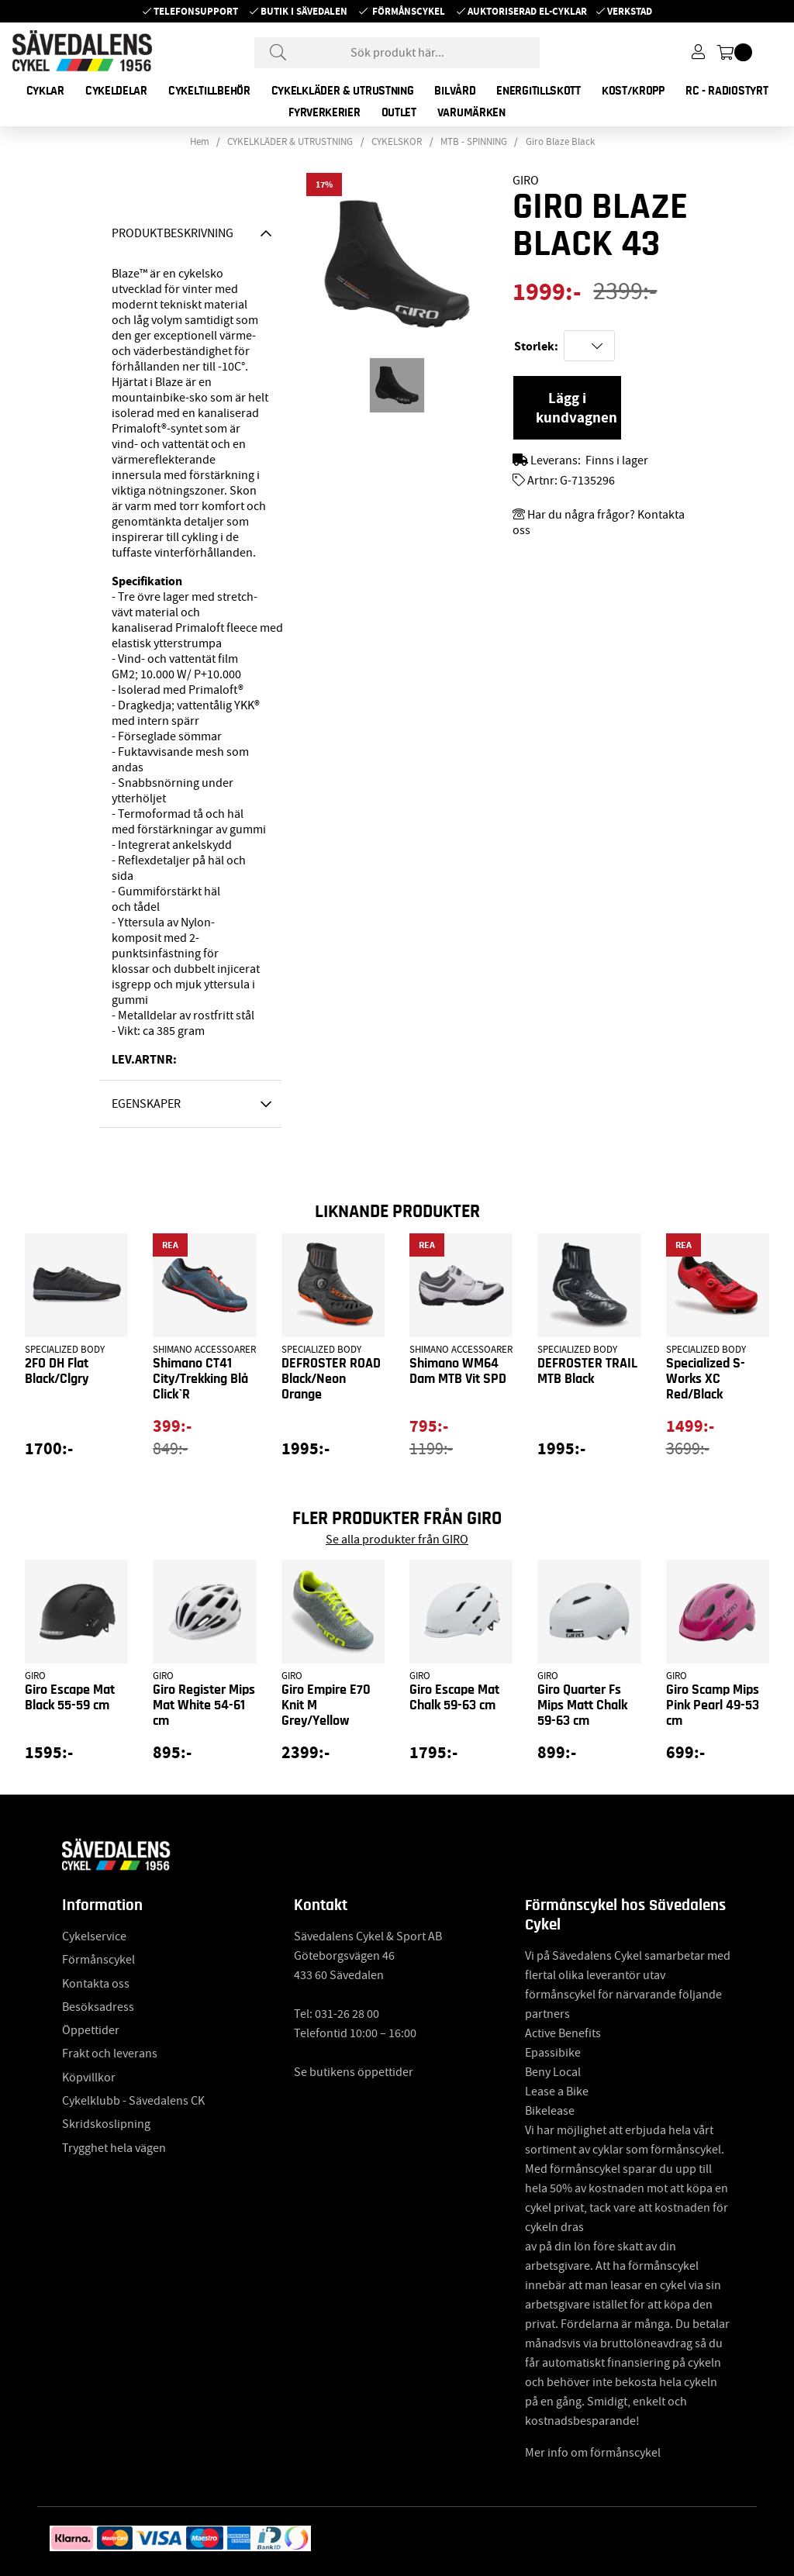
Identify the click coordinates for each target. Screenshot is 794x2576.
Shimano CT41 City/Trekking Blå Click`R (200, 1379)
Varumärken (471, 112)
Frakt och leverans (109, 2053)
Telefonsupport (196, 11)
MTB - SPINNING (473, 142)
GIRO (526, 180)
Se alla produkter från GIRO (397, 1539)
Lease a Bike (557, 2091)
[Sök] (397, 52)
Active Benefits (563, 2033)
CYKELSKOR (396, 142)
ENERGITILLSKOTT (538, 90)
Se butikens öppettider (353, 2072)
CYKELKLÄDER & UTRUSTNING (342, 90)
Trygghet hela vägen (114, 2148)
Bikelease (550, 2111)
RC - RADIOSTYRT (726, 90)
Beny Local (553, 2072)
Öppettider (90, 2030)
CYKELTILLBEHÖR (209, 90)
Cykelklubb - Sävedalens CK (133, 2101)
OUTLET (398, 112)
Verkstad (629, 11)
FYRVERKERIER (324, 112)
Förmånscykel (408, 11)
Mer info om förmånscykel (593, 2452)
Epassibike (553, 2052)
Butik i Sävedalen (304, 11)
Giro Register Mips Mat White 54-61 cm (204, 1705)
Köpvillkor (89, 2077)
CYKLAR (45, 90)
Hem (199, 142)
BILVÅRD (454, 90)
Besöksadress (98, 2007)
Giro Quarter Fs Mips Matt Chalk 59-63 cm (582, 1705)
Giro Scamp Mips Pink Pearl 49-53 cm (712, 1705)
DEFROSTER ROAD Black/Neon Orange (331, 1379)
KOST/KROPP (633, 90)
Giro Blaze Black (560, 142)
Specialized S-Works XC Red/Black (705, 1379)
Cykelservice (94, 1936)
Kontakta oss (95, 1983)
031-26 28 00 (347, 2014)
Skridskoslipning (106, 2124)
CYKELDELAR (116, 90)
